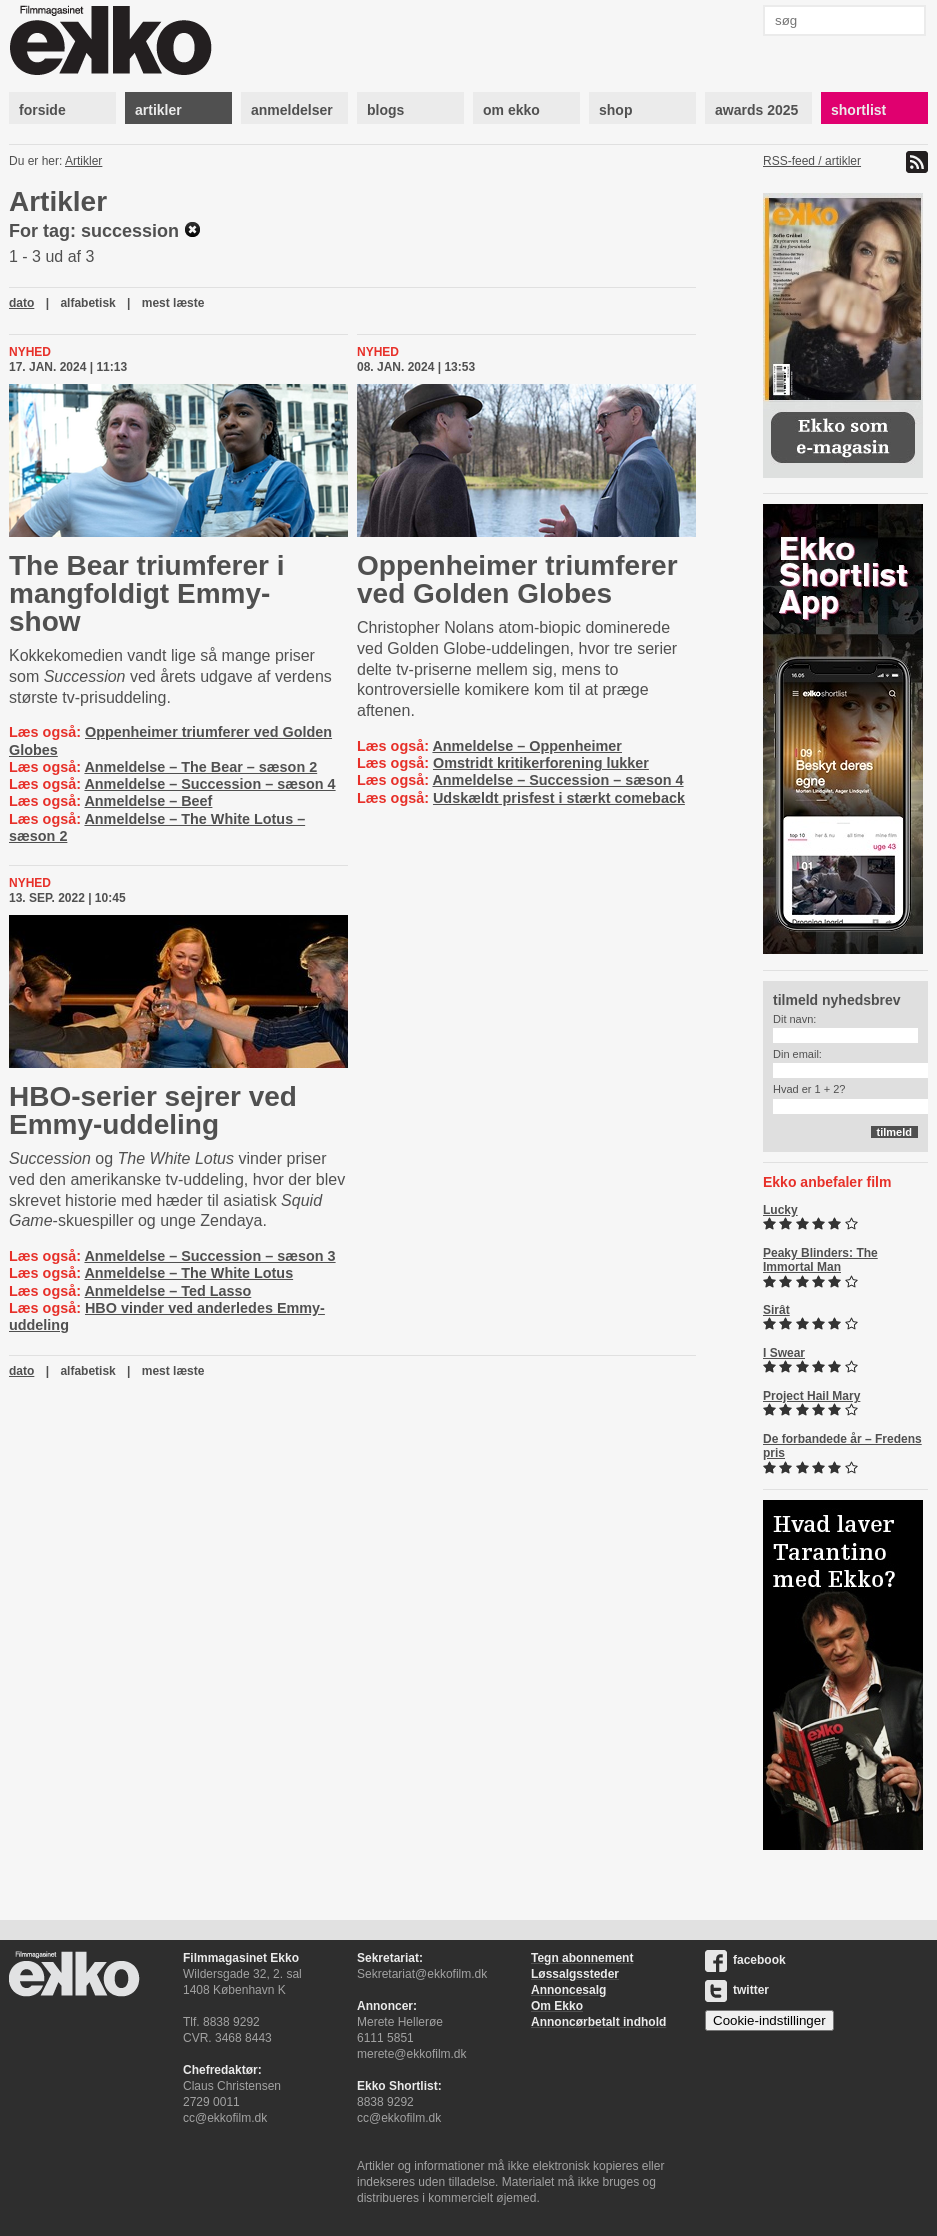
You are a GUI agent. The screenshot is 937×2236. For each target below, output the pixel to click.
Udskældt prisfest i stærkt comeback (559, 798)
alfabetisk (87, 303)
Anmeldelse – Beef (148, 801)
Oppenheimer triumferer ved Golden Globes (517, 579)
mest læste (173, 303)
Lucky (780, 1210)
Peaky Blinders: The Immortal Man (820, 1260)
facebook (745, 1960)
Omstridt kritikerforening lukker (541, 763)
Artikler (83, 161)
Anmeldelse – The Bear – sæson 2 (200, 767)
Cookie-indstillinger (769, 2020)
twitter (737, 1990)
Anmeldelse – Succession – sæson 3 (209, 1256)
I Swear (784, 1353)
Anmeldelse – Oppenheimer (527, 746)
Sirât (776, 1310)
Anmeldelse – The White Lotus (188, 1273)
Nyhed (30, 352)
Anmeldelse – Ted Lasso (167, 1291)
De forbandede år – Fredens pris (842, 1446)
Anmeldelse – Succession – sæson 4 (209, 784)
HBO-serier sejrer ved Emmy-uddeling (153, 1110)
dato (21, 303)
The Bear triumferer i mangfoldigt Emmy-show (146, 593)
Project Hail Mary (811, 1396)
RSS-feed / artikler (812, 161)
